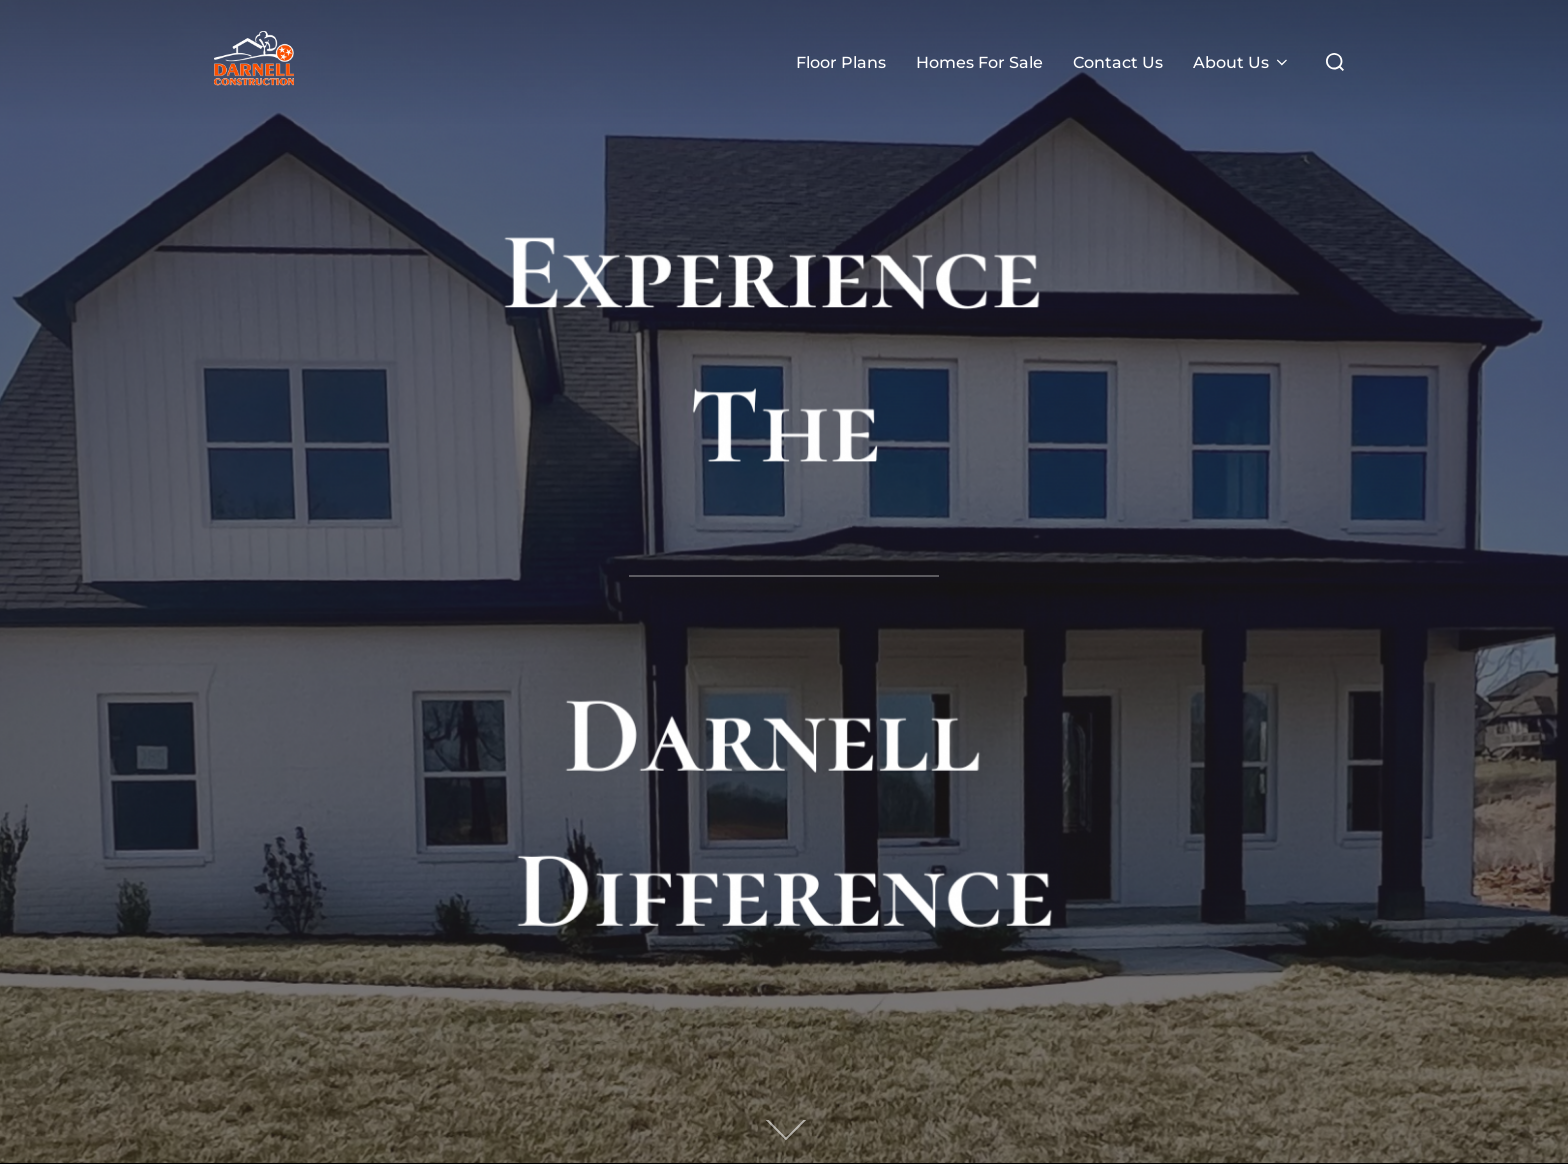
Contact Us (1118, 62)
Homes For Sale (979, 62)
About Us (1242, 62)
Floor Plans (841, 62)
